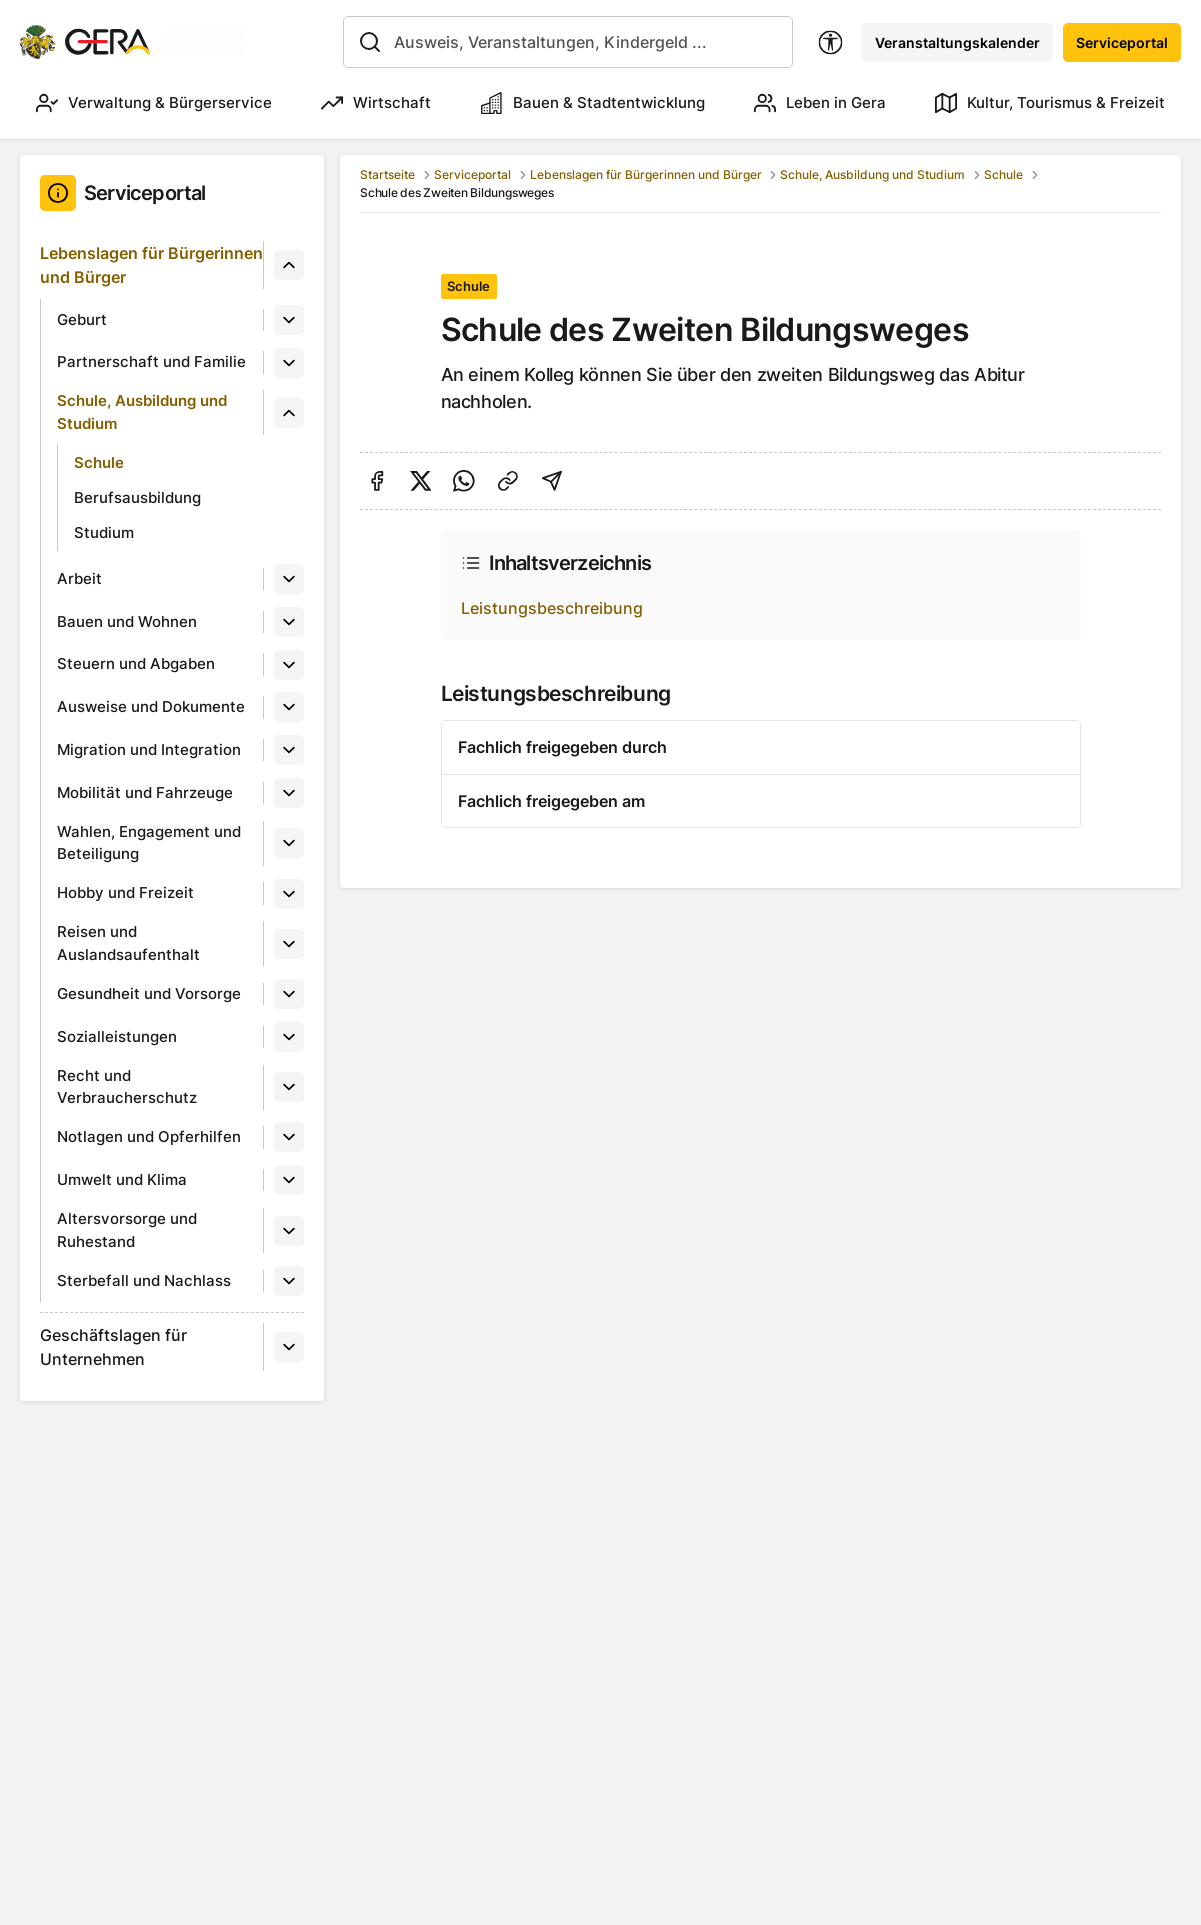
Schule (99, 462)
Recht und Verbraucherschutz (127, 1087)
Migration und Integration (149, 749)
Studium (104, 532)
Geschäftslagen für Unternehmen (113, 1347)
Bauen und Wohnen (127, 621)
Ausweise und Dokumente (151, 706)
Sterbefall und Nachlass (144, 1280)
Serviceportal (1122, 42)
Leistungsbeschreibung (552, 608)
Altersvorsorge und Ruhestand (127, 1230)
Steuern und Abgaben (136, 663)
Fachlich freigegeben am (551, 801)
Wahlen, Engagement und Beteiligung (149, 843)
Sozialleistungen (117, 1036)
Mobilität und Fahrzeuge (145, 792)
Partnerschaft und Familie (151, 361)
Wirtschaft (376, 103)
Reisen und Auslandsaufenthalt (128, 943)
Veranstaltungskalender (957, 42)
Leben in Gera (820, 103)
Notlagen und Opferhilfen (149, 1136)
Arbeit (79, 578)
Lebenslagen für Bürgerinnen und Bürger (151, 265)
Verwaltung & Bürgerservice (154, 103)
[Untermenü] (289, 265)
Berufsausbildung (137, 497)
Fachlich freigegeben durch (562, 747)
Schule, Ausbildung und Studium (142, 412)
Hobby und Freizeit (125, 892)
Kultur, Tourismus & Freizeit (1050, 103)
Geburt (82, 319)
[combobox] (568, 42)
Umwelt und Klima (122, 1179)
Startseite (387, 174)
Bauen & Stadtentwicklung (593, 103)
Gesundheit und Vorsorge (149, 993)
